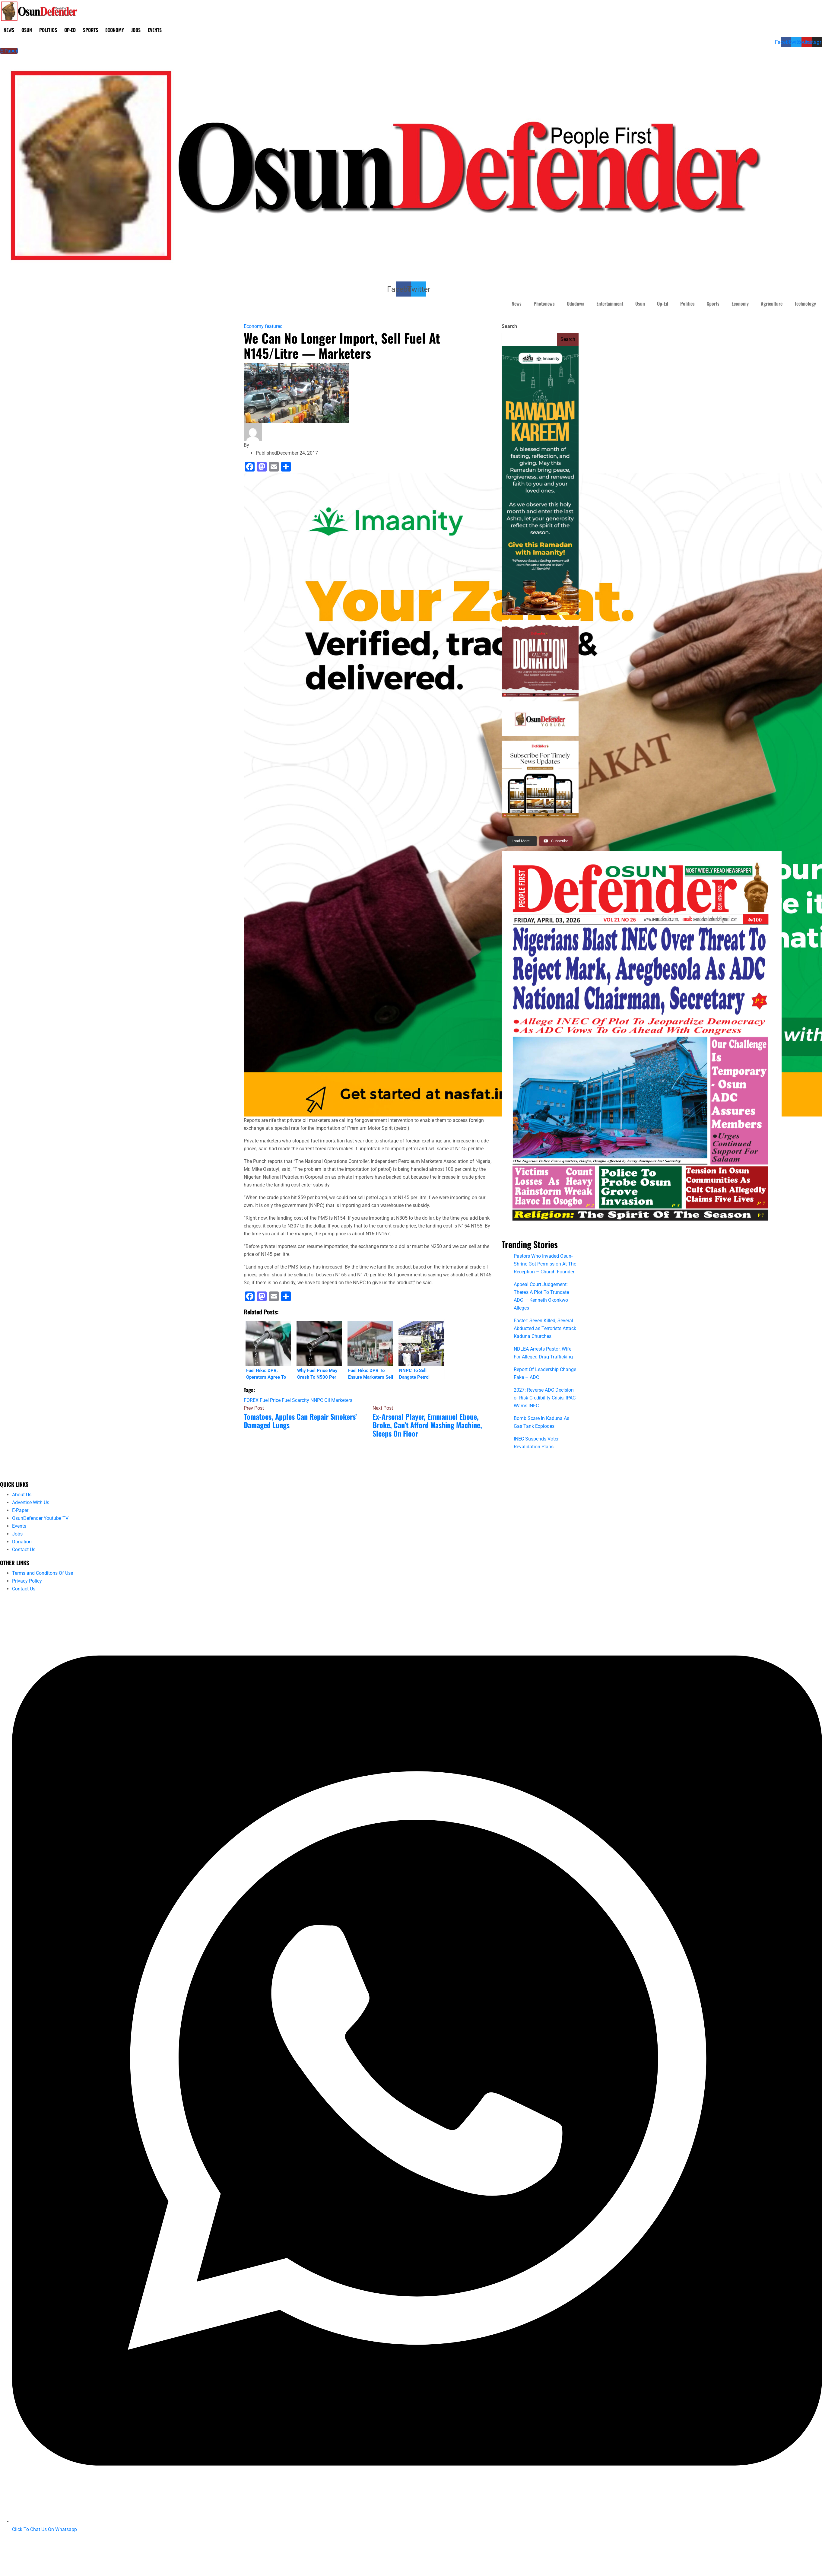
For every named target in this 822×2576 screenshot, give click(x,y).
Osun (26, 29)
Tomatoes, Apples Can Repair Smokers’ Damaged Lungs (300, 1420)
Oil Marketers (338, 1400)
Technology (805, 303)
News (9, 29)
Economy (114, 29)
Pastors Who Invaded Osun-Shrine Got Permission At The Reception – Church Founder (545, 1264)
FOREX (251, 1400)
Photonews (544, 303)
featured (274, 326)
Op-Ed (70, 29)
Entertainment (609, 303)
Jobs (136, 29)
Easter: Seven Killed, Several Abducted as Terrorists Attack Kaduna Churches (545, 1328)
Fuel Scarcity (295, 1400)
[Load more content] (522, 841)
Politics (48, 29)
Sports (90, 29)
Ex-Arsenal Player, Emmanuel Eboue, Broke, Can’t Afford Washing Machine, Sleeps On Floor (427, 1425)
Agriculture (771, 303)
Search (509, 326)
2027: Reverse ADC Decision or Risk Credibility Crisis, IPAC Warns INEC (545, 1398)
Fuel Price (270, 1400)
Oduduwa (575, 303)
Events (155, 29)
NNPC (316, 1400)
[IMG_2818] (642, 1042)
